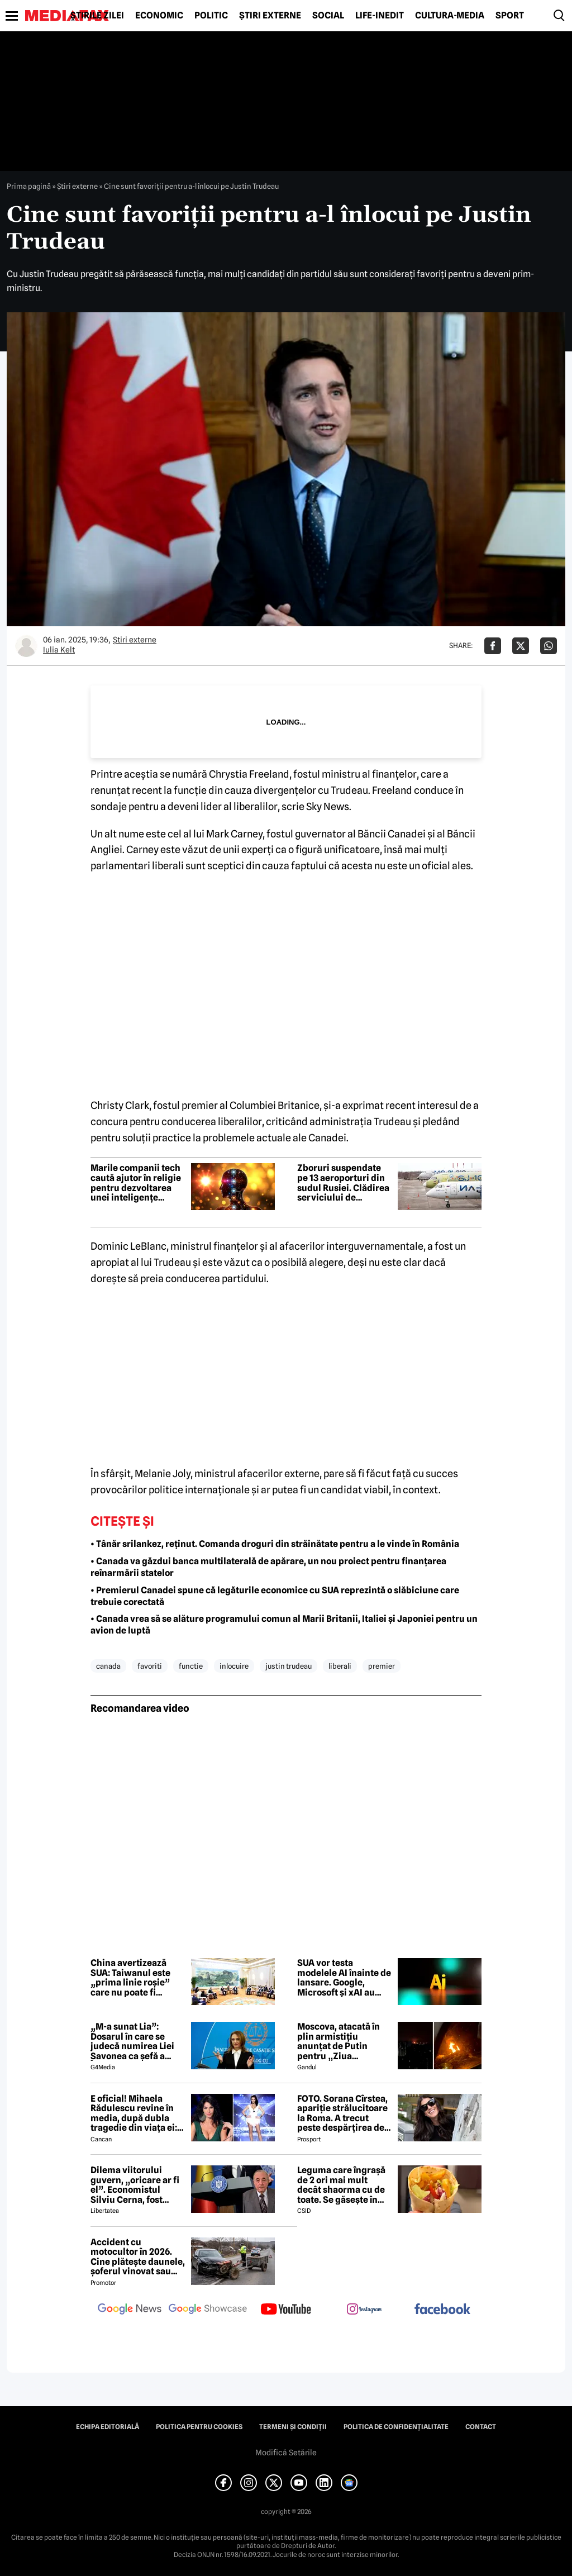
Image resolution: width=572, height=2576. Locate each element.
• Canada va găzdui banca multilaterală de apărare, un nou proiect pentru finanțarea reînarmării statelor (268, 1567)
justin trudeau (288, 1665)
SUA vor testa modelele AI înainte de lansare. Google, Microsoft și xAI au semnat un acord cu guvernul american (344, 1977)
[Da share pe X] (520, 645)
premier (381, 1665)
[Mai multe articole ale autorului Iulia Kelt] (26, 646)
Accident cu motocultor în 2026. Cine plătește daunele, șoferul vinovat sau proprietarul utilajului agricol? (137, 2257)
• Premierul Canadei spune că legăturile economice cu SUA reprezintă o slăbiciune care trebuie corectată (274, 1596)
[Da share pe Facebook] (492, 645)
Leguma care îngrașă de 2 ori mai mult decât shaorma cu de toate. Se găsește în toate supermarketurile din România (342, 2184)
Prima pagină (29, 186)
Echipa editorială (107, 2427)
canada (108, 1665)
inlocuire (234, 1665)
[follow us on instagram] (364, 2310)
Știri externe (270, 15)
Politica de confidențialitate (396, 2427)
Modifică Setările (286, 2452)
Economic (159, 15)
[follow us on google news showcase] (208, 2310)
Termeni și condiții (293, 2427)
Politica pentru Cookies (199, 2427)
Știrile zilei (97, 15)
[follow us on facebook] (442, 2309)
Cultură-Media (449, 15)
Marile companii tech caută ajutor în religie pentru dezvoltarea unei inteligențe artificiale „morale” (135, 1182)
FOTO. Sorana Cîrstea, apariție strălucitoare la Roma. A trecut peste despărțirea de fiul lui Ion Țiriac (342, 2113)
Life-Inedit (379, 15)
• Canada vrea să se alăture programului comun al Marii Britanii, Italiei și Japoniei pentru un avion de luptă (284, 1624)
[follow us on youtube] (286, 2310)
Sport (509, 15)
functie (191, 1665)
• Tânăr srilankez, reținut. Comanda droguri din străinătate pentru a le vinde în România (274, 1544)
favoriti (149, 1665)
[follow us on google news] (129, 2310)
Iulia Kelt (59, 649)
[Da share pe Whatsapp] (548, 645)
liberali (339, 1665)
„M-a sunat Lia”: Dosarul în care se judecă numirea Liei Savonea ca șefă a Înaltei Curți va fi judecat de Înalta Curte (132, 2041)
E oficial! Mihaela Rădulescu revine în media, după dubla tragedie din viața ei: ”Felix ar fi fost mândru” (133, 2113)
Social (328, 15)
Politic (211, 15)
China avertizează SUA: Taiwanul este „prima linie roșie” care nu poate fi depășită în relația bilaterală (130, 1977)
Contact (480, 2427)
